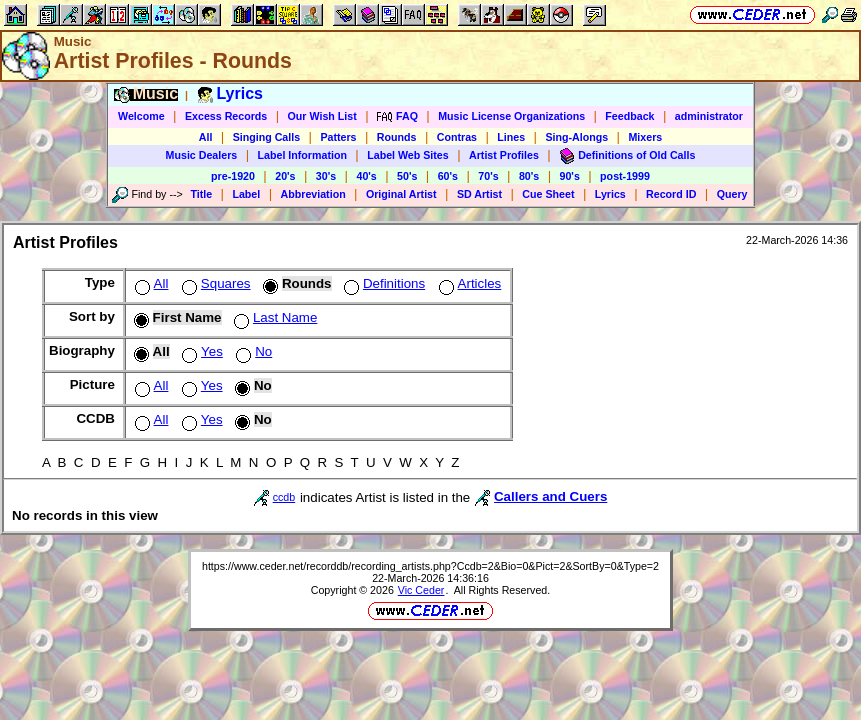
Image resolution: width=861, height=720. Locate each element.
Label (246, 194)
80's (529, 176)
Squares (214, 283)
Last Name (273, 317)
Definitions (382, 283)
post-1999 (625, 176)
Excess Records (226, 116)
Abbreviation (313, 194)
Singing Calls (267, 137)
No (252, 351)
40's (366, 176)
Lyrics (610, 194)
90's (570, 176)
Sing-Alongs (576, 137)
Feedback (629, 116)
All (206, 137)
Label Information (302, 155)
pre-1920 (233, 176)
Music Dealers (202, 155)
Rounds (397, 137)
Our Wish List (322, 116)
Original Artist (401, 194)
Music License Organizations (511, 116)
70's (488, 176)
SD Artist (479, 194)
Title (201, 194)
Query (732, 194)
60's (448, 176)
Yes (200, 351)
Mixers (645, 137)
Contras (457, 137)
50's (407, 176)
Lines (511, 137)
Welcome (141, 116)
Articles (468, 283)
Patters (338, 137)
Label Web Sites (408, 155)
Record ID (671, 194)
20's (285, 176)
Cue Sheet (548, 194)
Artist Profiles (504, 155)
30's (326, 176)
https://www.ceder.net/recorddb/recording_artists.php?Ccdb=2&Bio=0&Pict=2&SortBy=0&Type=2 (430, 566)
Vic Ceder (421, 590)
